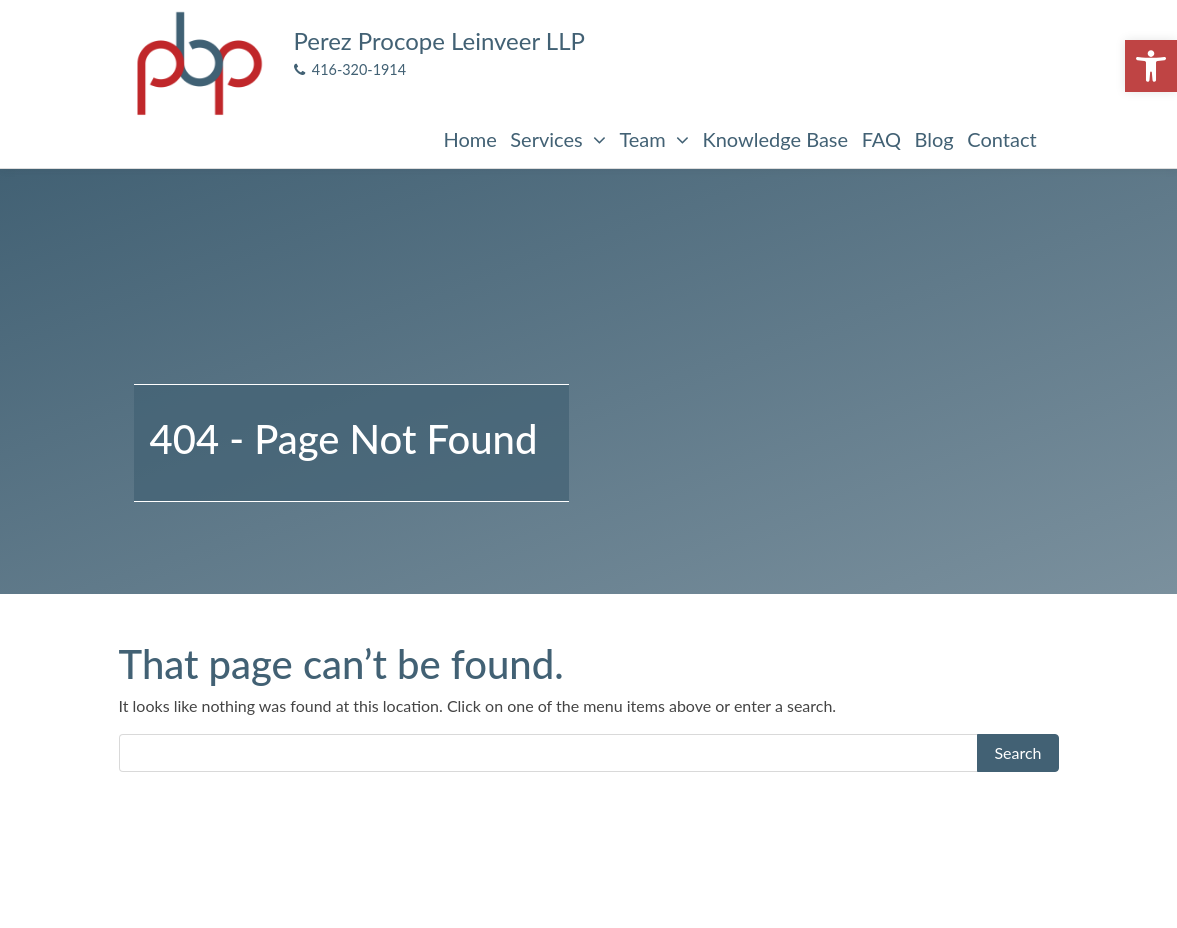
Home (469, 139)
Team (653, 139)
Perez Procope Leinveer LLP (439, 40)
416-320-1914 (350, 69)
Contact (1001, 139)
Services (557, 139)
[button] (1151, 66)
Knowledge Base (775, 139)
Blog (934, 139)
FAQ (881, 139)
